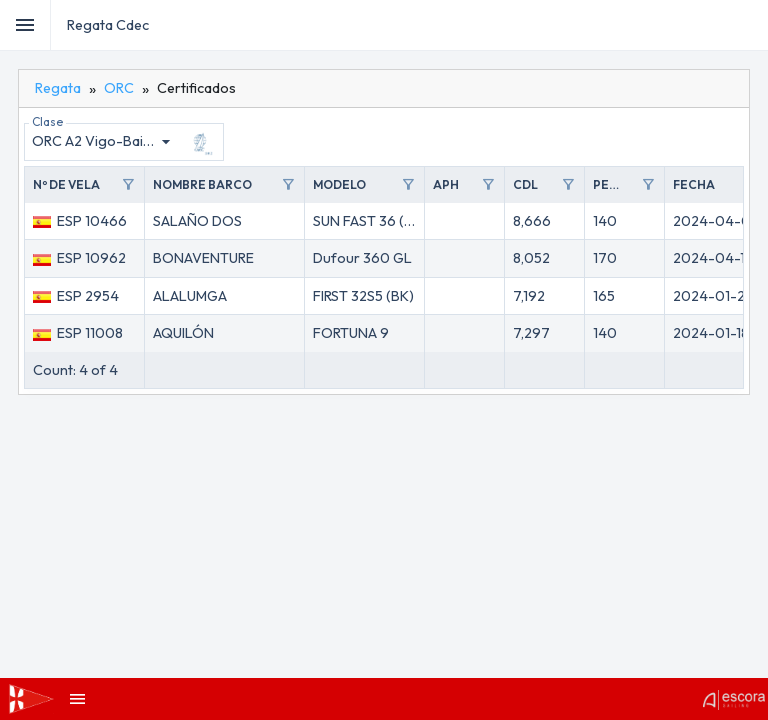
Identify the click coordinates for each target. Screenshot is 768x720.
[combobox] (104, 142)
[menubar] (750, 25)
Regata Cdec (108, 25)
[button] (84, 185)
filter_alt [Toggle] (128, 185)
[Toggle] (25, 25)
